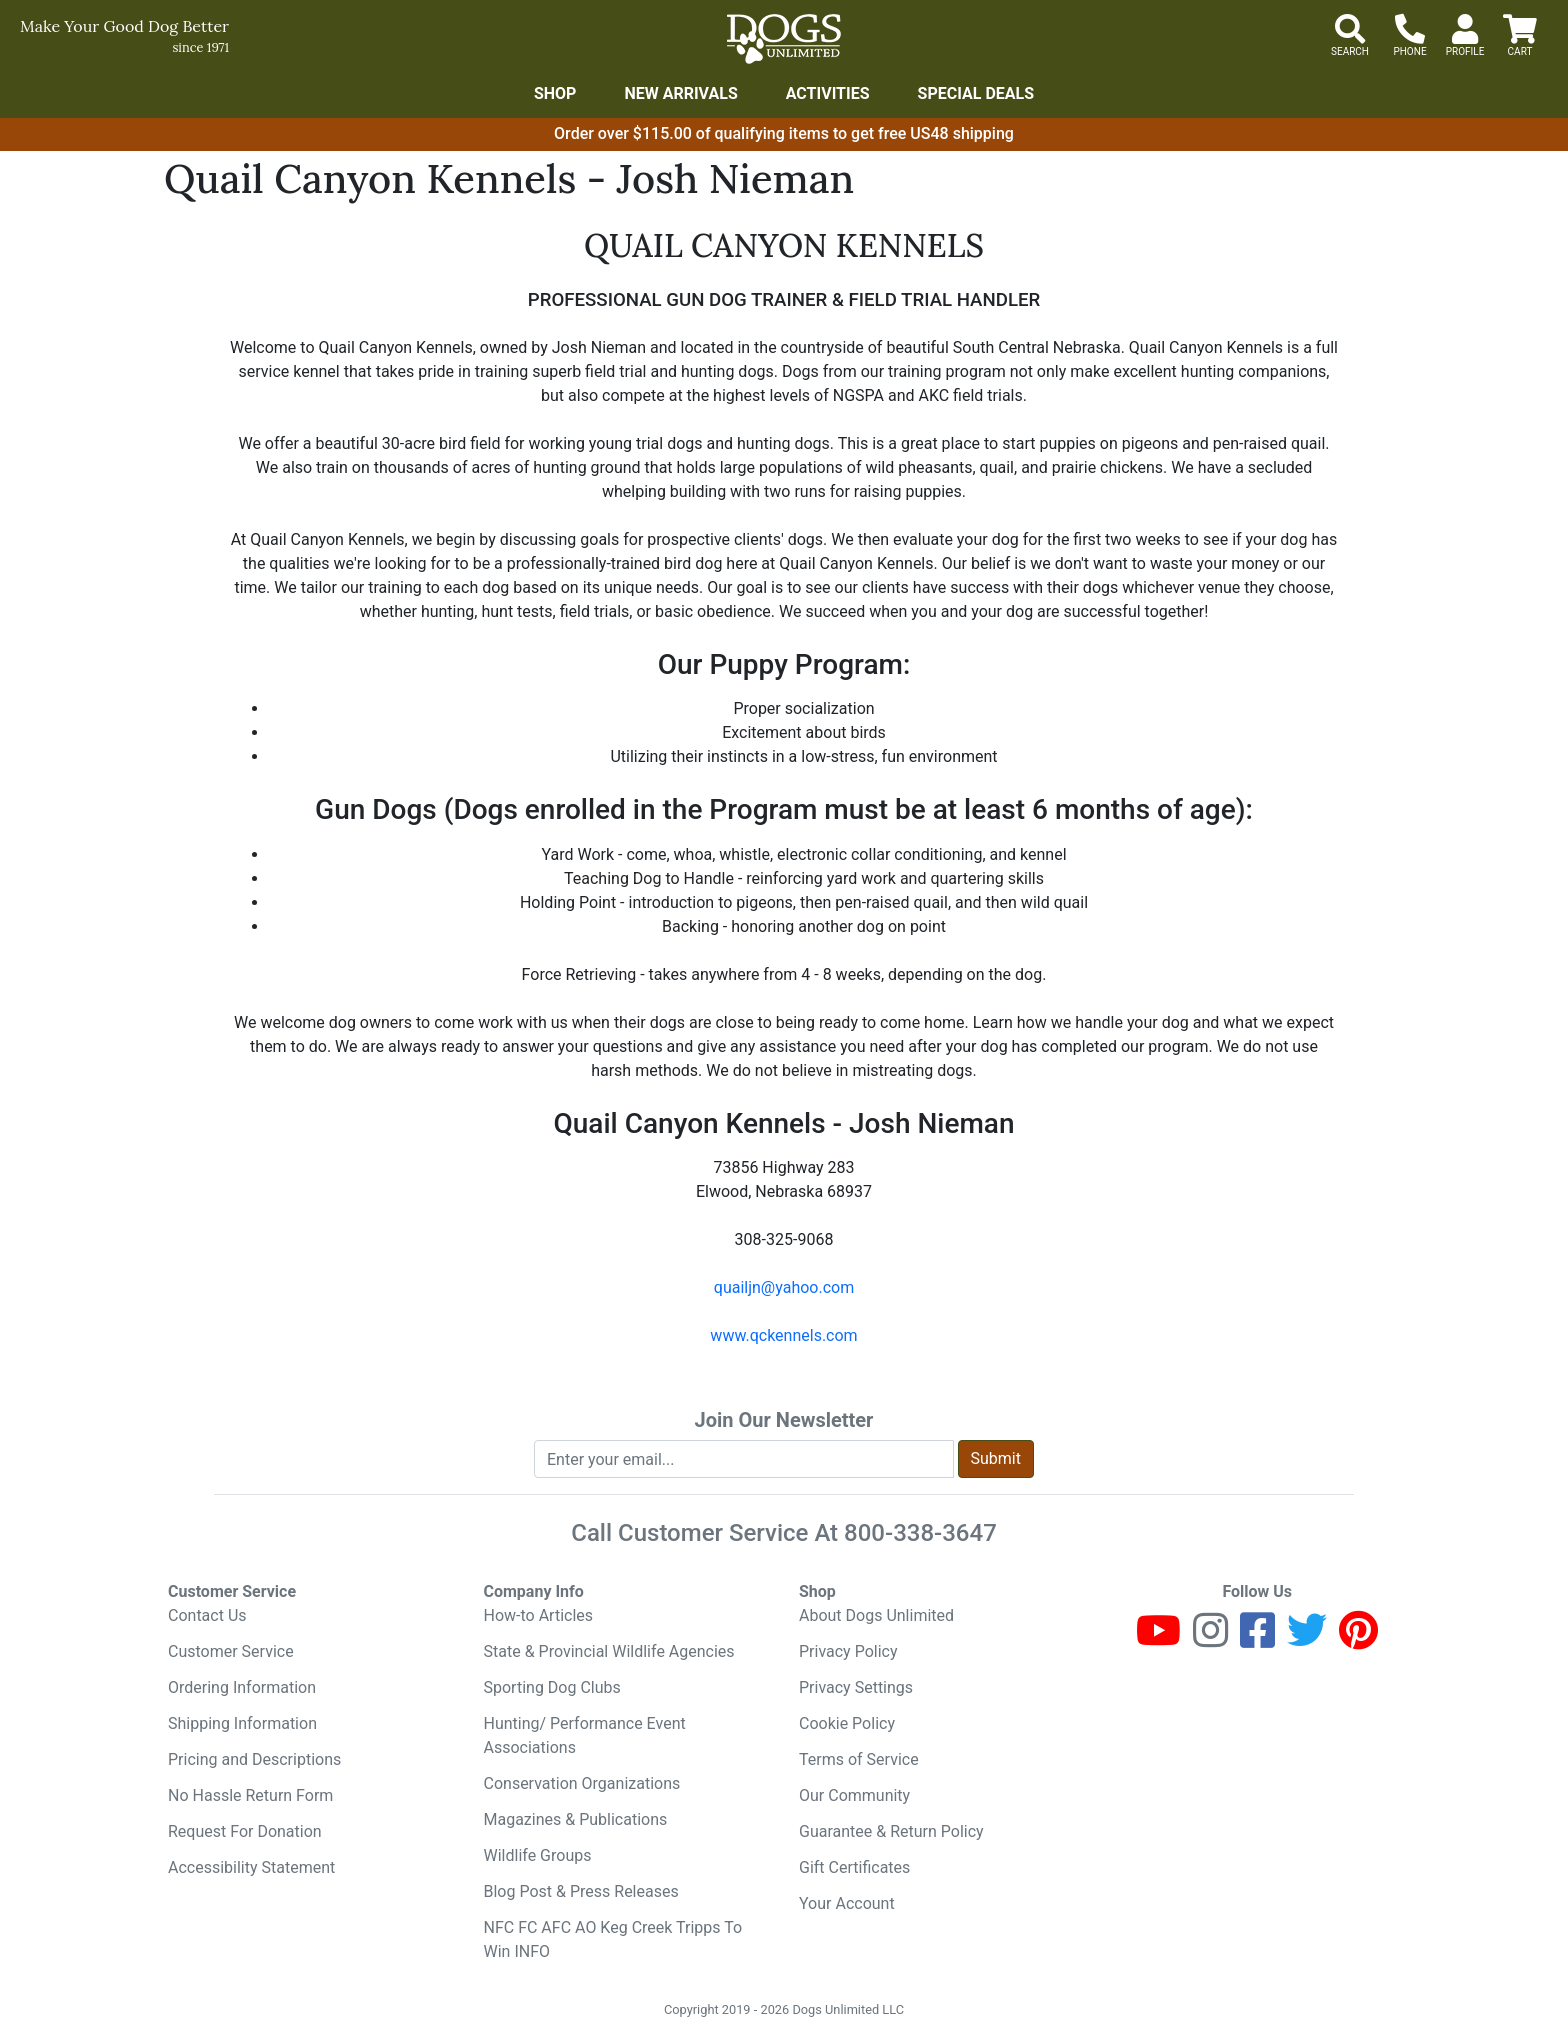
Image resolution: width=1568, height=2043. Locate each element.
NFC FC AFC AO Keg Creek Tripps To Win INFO (613, 1939)
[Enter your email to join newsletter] (744, 1459)
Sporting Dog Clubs (552, 1687)
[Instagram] (1210, 1639)
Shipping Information (242, 1723)
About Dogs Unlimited (876, 1615)
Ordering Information (242, 1687)
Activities (828, 93)
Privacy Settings (856, 1687)
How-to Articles (539, 1615)
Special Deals (976, 93)
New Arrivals (680, 93)
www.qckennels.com (783, 1335)
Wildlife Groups (538, 1855)
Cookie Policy (847, 1723)
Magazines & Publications (576, 1819)
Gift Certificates (854, 1867)
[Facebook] (1257, 1639)
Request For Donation (245, 1831)
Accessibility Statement (251, 1867)
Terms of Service (859, 1759)
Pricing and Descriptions (254, 1759)
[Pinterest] (1358, 1639)
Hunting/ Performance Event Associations (585, 1735)
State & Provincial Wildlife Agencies (609, 1651)
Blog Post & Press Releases (581, 1891)
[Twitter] (1307, 1639)
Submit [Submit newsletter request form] (996, 1458)
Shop (555, 93)
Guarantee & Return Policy (891, 1831)
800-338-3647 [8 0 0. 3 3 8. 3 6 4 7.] (920, 1533)
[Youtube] (1158, 1639)
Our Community (854, 1795)
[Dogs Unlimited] (784, 39)
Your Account (847, 1903)
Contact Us (207, 1615)
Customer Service (231, 1651)
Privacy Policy (848, 1651)
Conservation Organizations (582, 1783)
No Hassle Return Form (250, 1795)
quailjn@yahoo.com (784, 1287)
